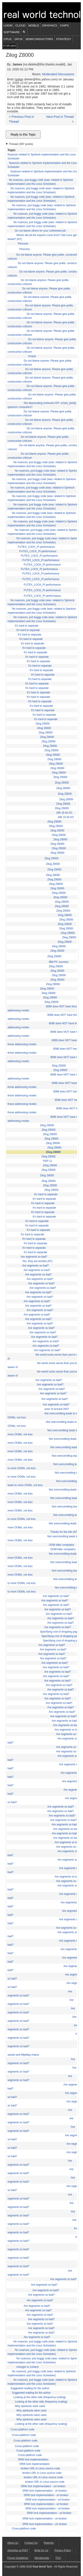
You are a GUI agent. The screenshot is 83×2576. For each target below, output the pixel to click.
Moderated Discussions (58, 74)
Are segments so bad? (34, 1256)
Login (8, 25)
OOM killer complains (61, 1544)
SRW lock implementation (33, 2459)
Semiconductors (39, 39)
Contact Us (30, 2542)
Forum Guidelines (17, 2558)
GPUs (18, 39)
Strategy (63, 39)
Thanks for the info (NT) (64, 1531)
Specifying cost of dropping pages (60, 1631)
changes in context (27, 2366)
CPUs (8, 39)
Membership (42, 2558)
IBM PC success (58, 961)
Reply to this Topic (23, 134)
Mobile (33, 25)
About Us (12, 2542)
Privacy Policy (62, 2550)
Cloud (20, 25)
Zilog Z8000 (43, 723)
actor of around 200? (56, 1409)
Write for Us (41, 2550)
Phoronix (23, 243)
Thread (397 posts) (21, 144)
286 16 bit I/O (64, 812)
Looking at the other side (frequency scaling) (40, 2397)
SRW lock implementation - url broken (43, 2486)
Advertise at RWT (17, 2550)
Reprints (49, 2542)
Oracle (32, 356)
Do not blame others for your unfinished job (40, 230)
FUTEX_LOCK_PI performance (36, 546)
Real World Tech (42, 2566)
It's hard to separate (26, 625)
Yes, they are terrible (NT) (37, 1261)
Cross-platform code (22, 2429)
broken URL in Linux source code (40, 2468)
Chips (64, 25)
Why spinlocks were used (30, 2406)
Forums (10, 45)
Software (12, 32)
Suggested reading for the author (29, 2388)
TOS (58, 2558)
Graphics (49, 25)
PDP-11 (47, 1161)
